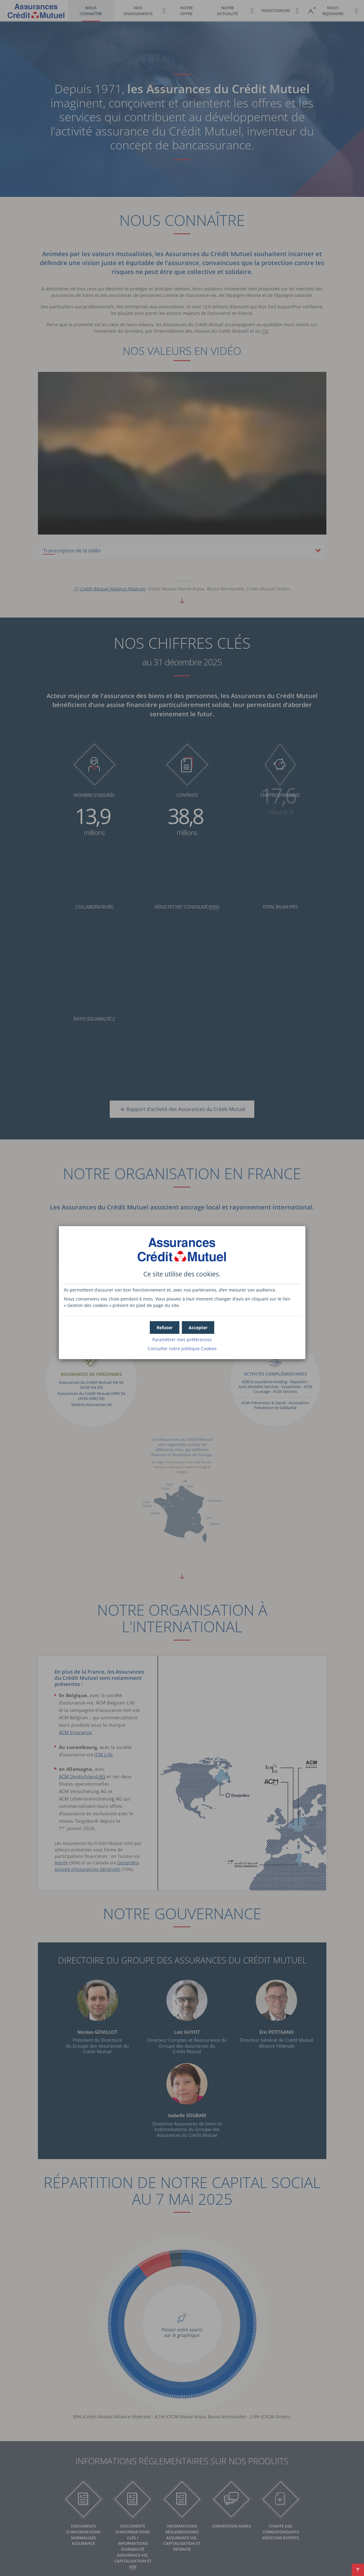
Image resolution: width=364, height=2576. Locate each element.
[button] (198, 1327)
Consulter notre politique (182, 1348)
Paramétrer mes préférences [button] (182, 1339)
